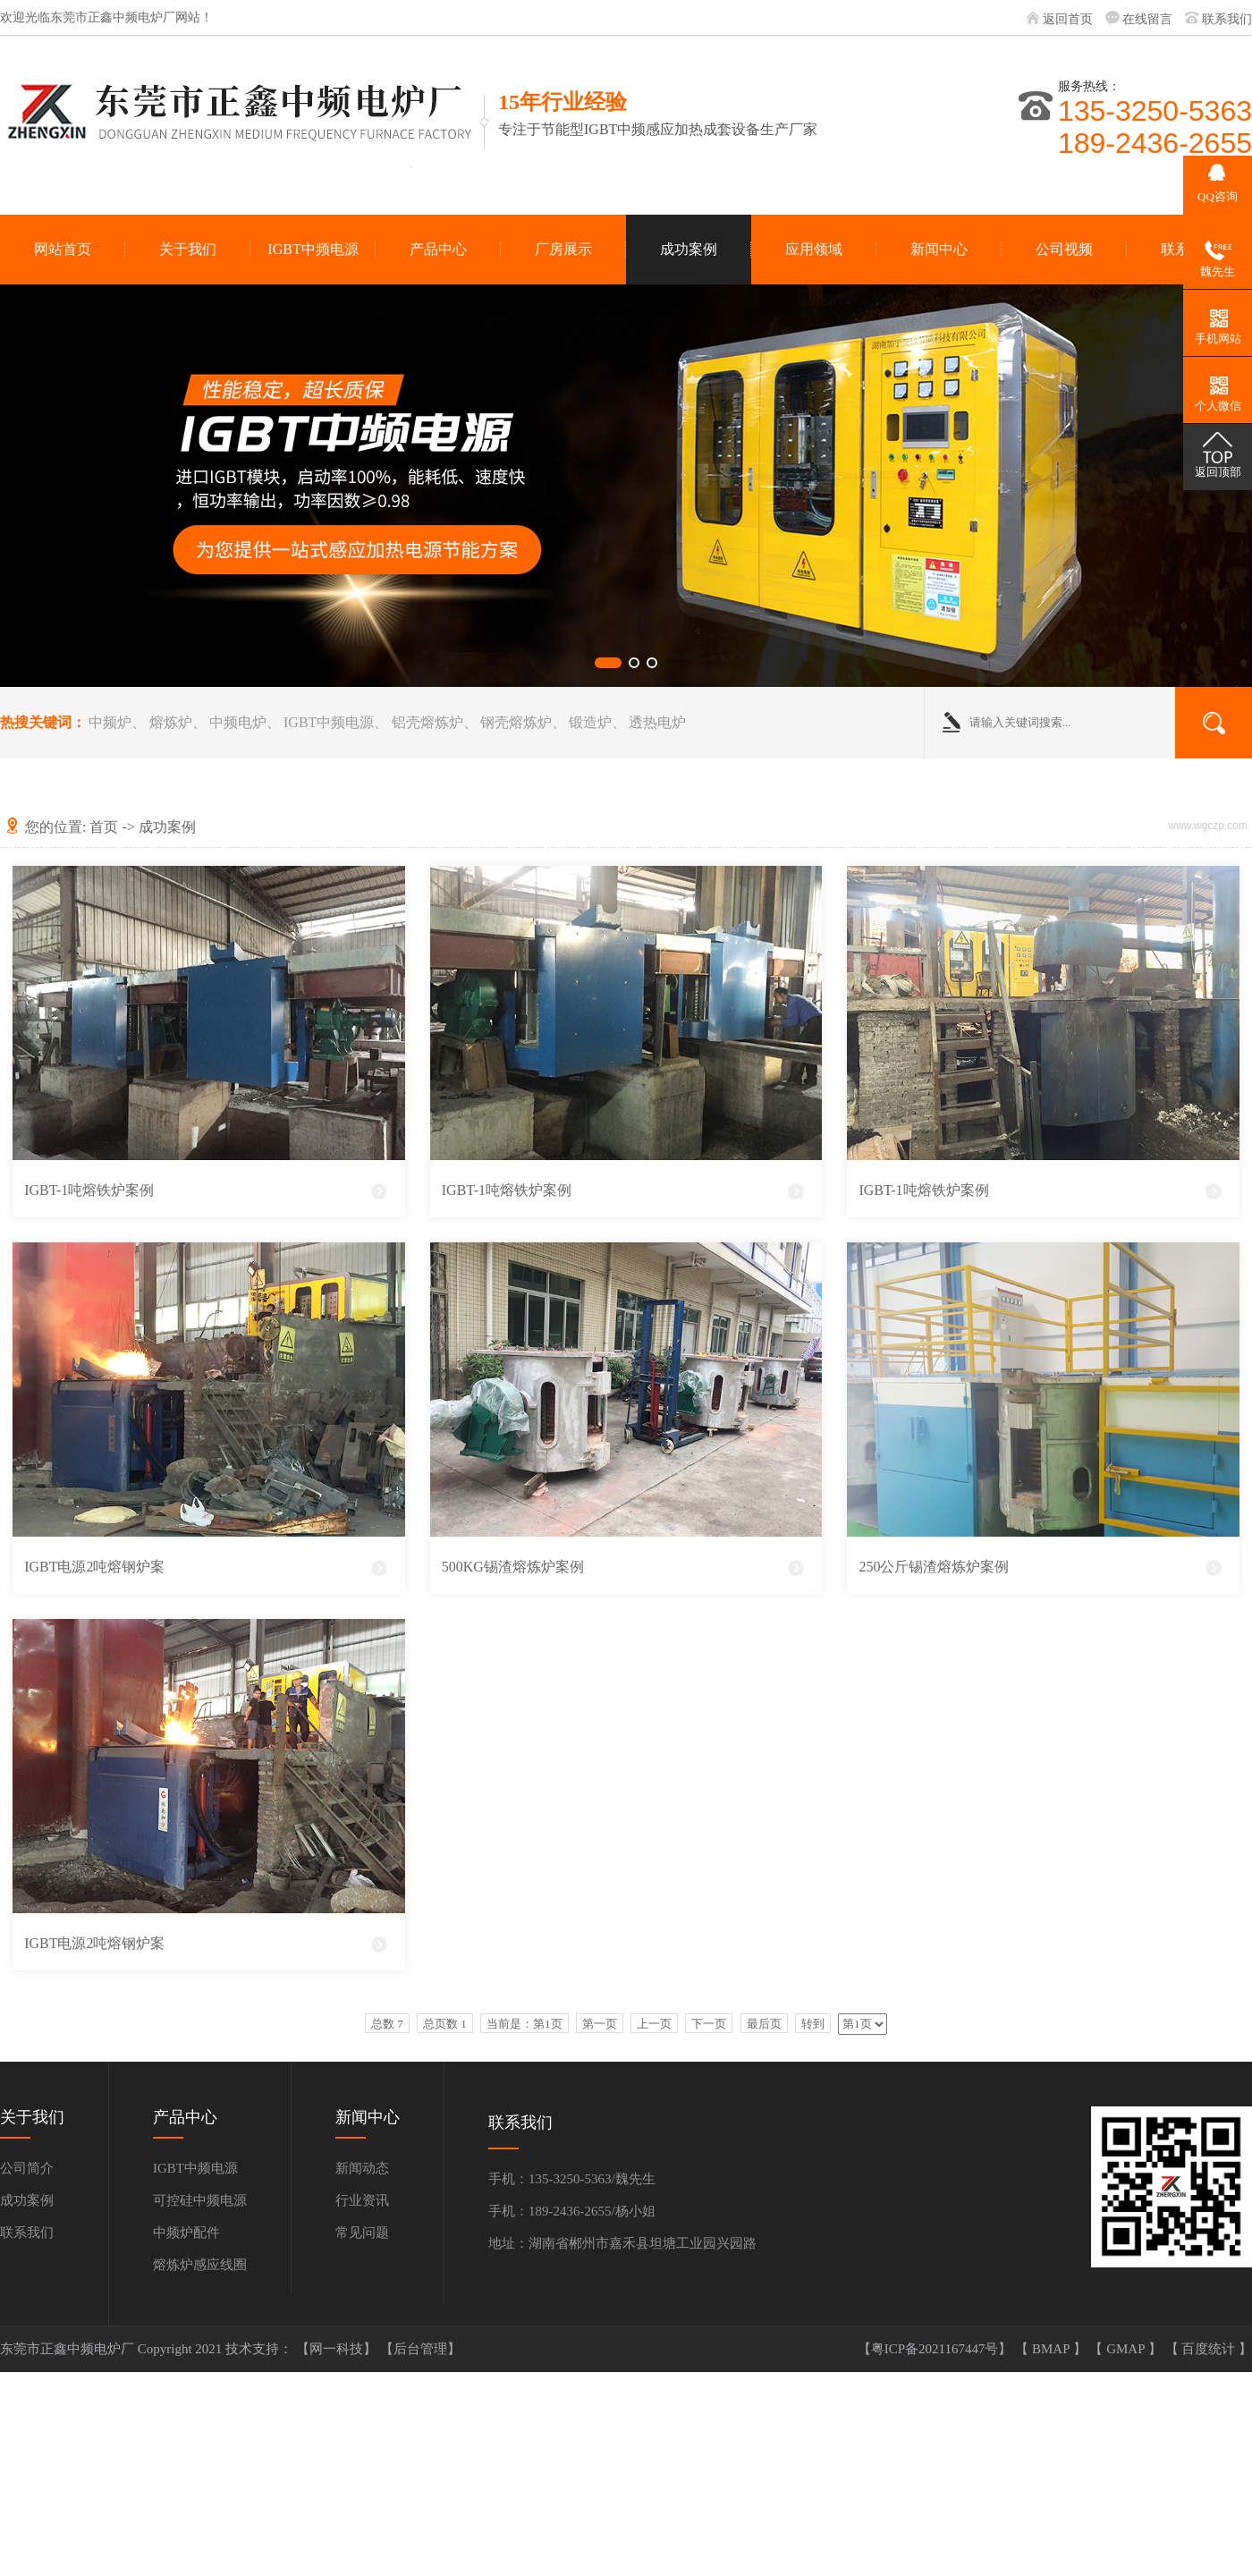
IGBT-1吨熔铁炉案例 (89, 1190)
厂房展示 (563, 249)
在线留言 (1147, 19)
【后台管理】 (420, 2349)
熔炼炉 (170, 722)
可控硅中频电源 (200, 2200)
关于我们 (187, 249)
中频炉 (110, 722)
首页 (103, 827)
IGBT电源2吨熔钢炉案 (94, 1566)
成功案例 (688, 249)
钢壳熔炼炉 (516, 722)
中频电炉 (237, 722)
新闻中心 (939, 249)
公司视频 (1064, 249)
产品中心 (438, 249)
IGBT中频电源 (312, 249)
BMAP (1052, 2349)
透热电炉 (657, 722)
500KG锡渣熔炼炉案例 (513, 1566)
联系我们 (1227, 19)
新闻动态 (362, 2168)
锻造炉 (590, 722)
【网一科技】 (338, 2349)
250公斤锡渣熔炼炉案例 (934, 1566)
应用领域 (813, 249)
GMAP (1127, 2349)
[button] (608, 662)
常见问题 (362, 2232)
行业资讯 (362, 2200)
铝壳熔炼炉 (427, 722)
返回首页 (1068, 19)
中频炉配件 (186, 2232)
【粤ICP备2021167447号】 (937, 2349)
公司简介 (27, 2168)
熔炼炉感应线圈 (200, 2265)
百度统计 (1210, 2349)
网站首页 (62, 249)
